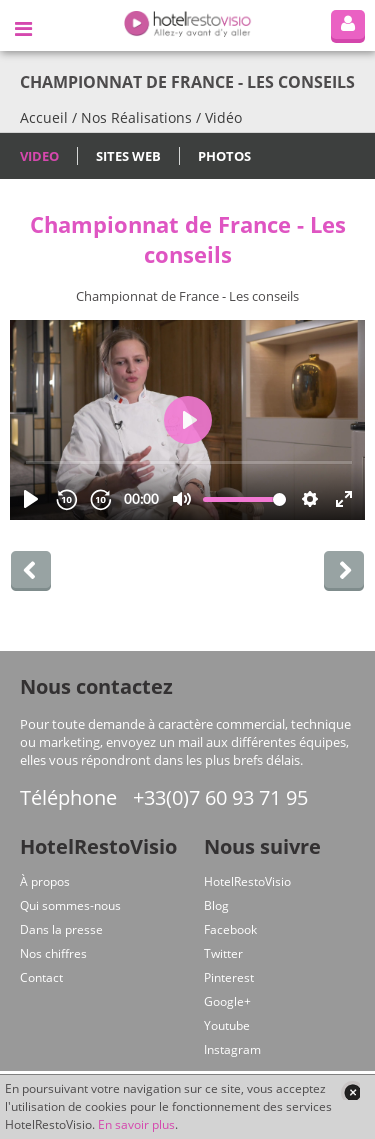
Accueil (44, 117)
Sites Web (128, 156)
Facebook (230, 929)
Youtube (227, 1025)
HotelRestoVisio (247, 881)
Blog (216, 905)
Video (39, 156)
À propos (45, 881)
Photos (224, 156)
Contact (41, 977)
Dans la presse (61, 929)
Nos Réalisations (136, 117)
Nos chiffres (53, 953)
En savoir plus (136, 1124)
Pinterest (229, 977)
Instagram (232, 1049)
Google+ (227, 1001)
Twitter (223, 953)
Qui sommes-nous (70, 905)
